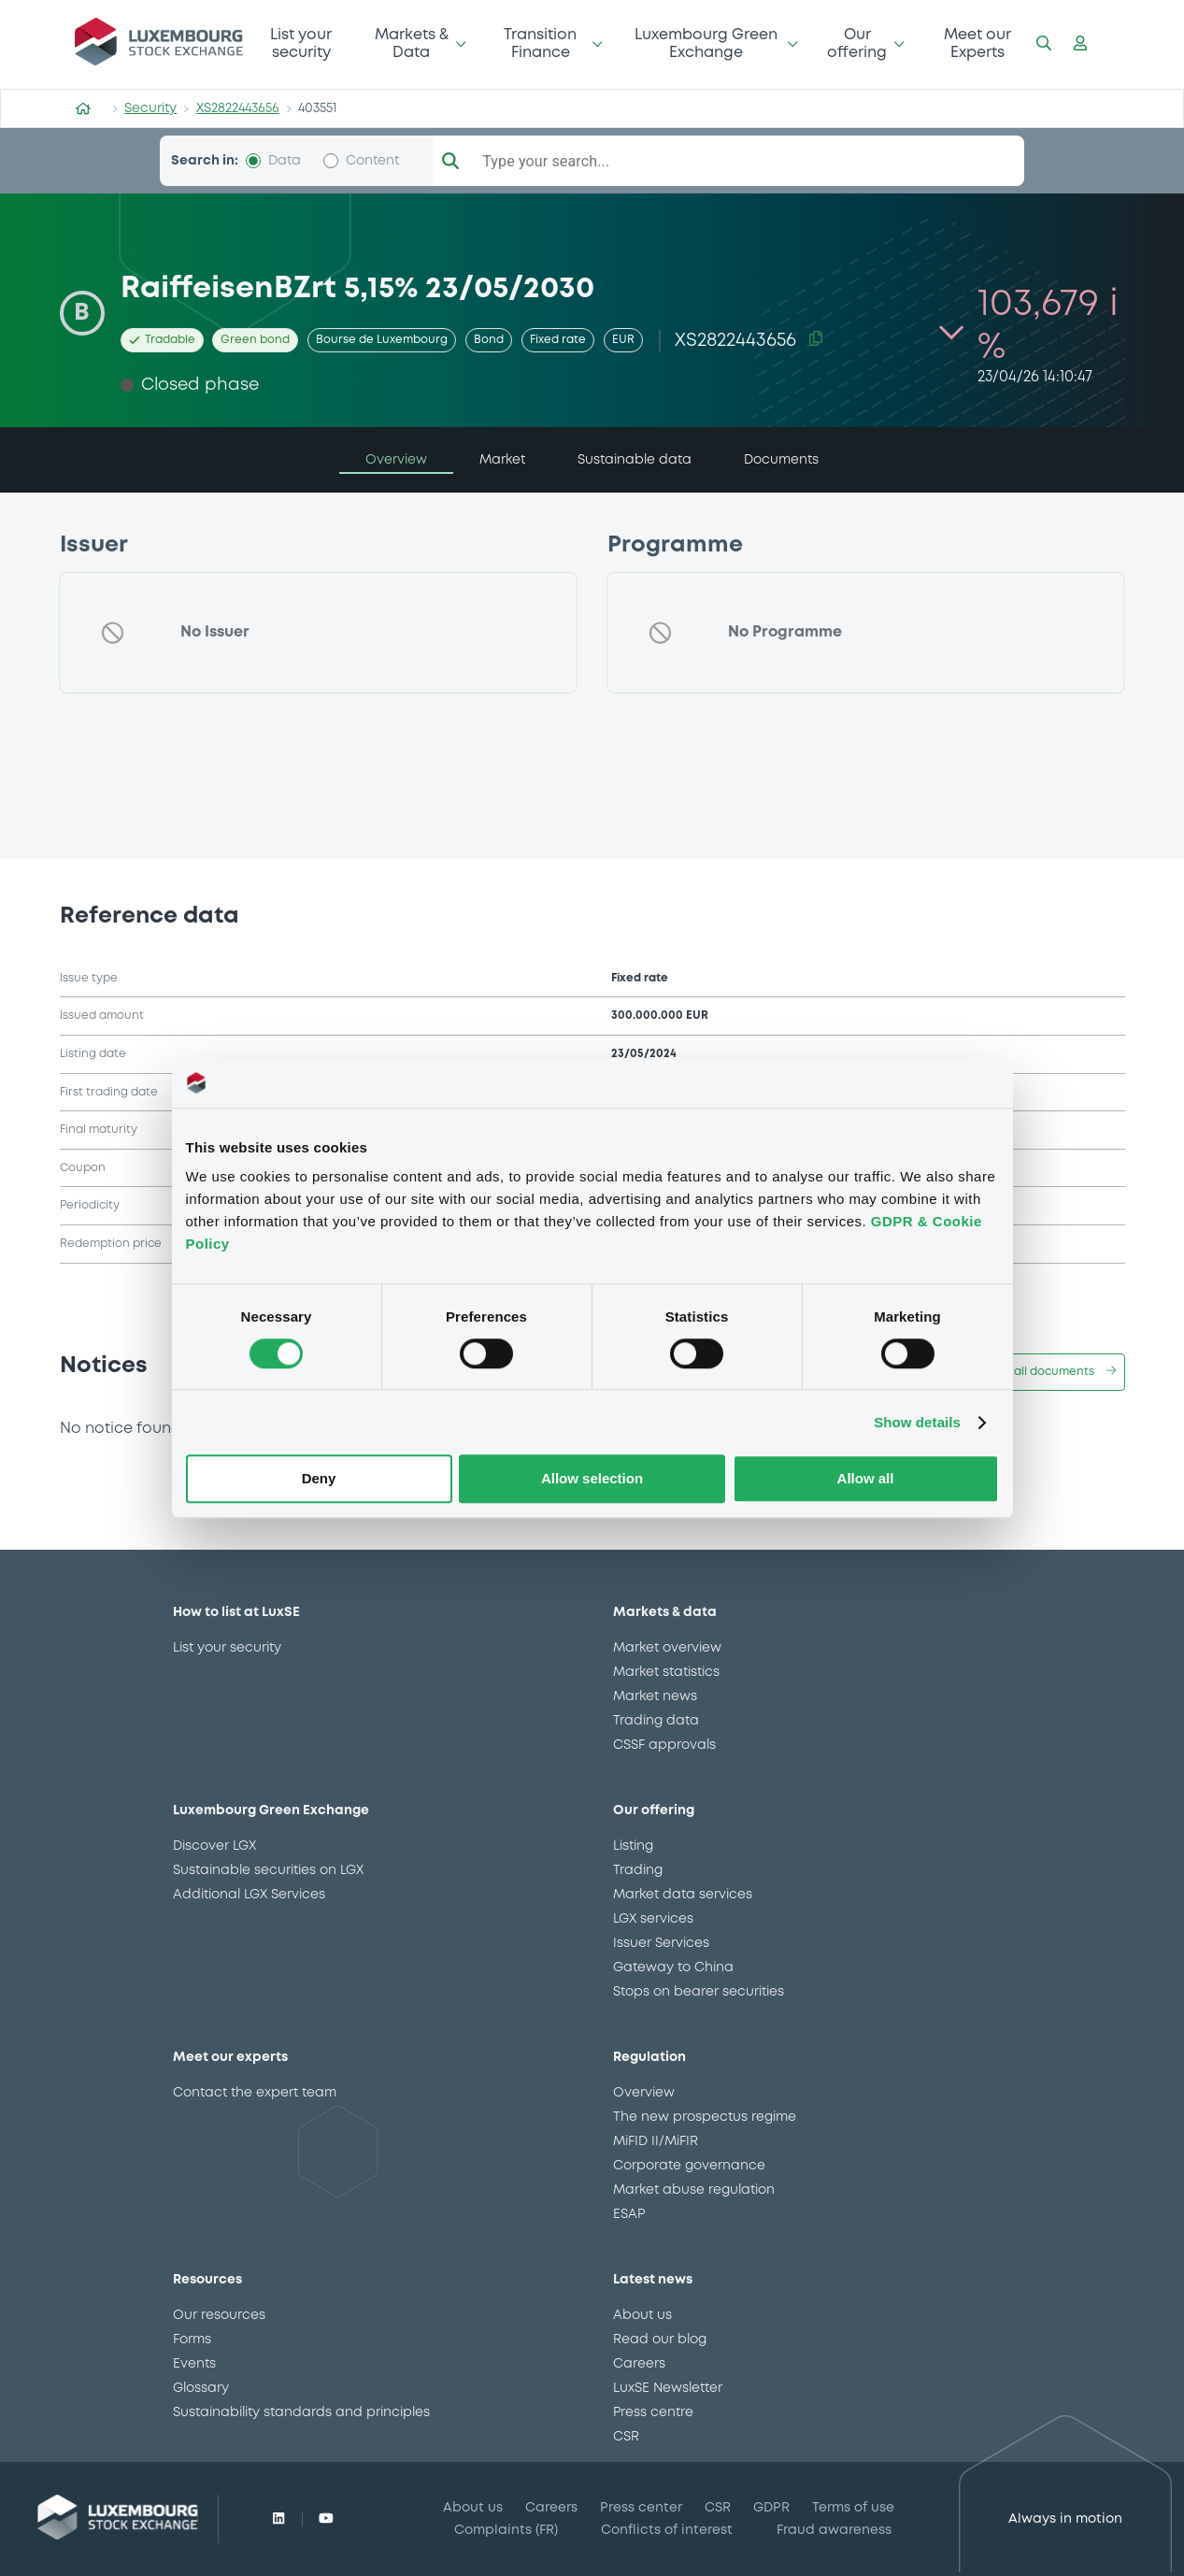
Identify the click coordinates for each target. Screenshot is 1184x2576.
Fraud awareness (834, 2530)
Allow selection (592, 1479)
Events (194, 2363)
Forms (192, 2339)
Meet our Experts (977, 43)
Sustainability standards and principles (301, 2412)
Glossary (201, 2388)
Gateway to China (673, 1967)
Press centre (653, 2412)
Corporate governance (689, 2165)
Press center (641, 2507)
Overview (644, 2092)
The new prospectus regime (704, 2117)
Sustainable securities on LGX (268, 1870)
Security (150, 108)
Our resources (219, 2315)
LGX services (653, 1919)
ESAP (629, 2214)
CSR (626, 2436)
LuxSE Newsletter (667, 2388)
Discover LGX (214, 1846)
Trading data (656, 1720)
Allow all (865, 1479)
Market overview (667, 1647)
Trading (638, 1870)
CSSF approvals (664, 1745)
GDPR (771, 2507)
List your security (301, 43)
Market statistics (666, 1672)
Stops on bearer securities (698, 1991)
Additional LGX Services (249, 1894)
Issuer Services (661, 1943)
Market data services (682, 1894)
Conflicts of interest (667, 2530)
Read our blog (659, 2339)
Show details (917, 1422)
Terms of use (853, 2507)
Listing (633, 1846)
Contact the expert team (254, 2092)
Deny (319, 1479)
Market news (655, 1696)
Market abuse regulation (694, 2190)
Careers (639, 2363)
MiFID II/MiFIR (655, 2141)
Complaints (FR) (506, 2530)
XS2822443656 (237, 108)
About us (642, 2315)
